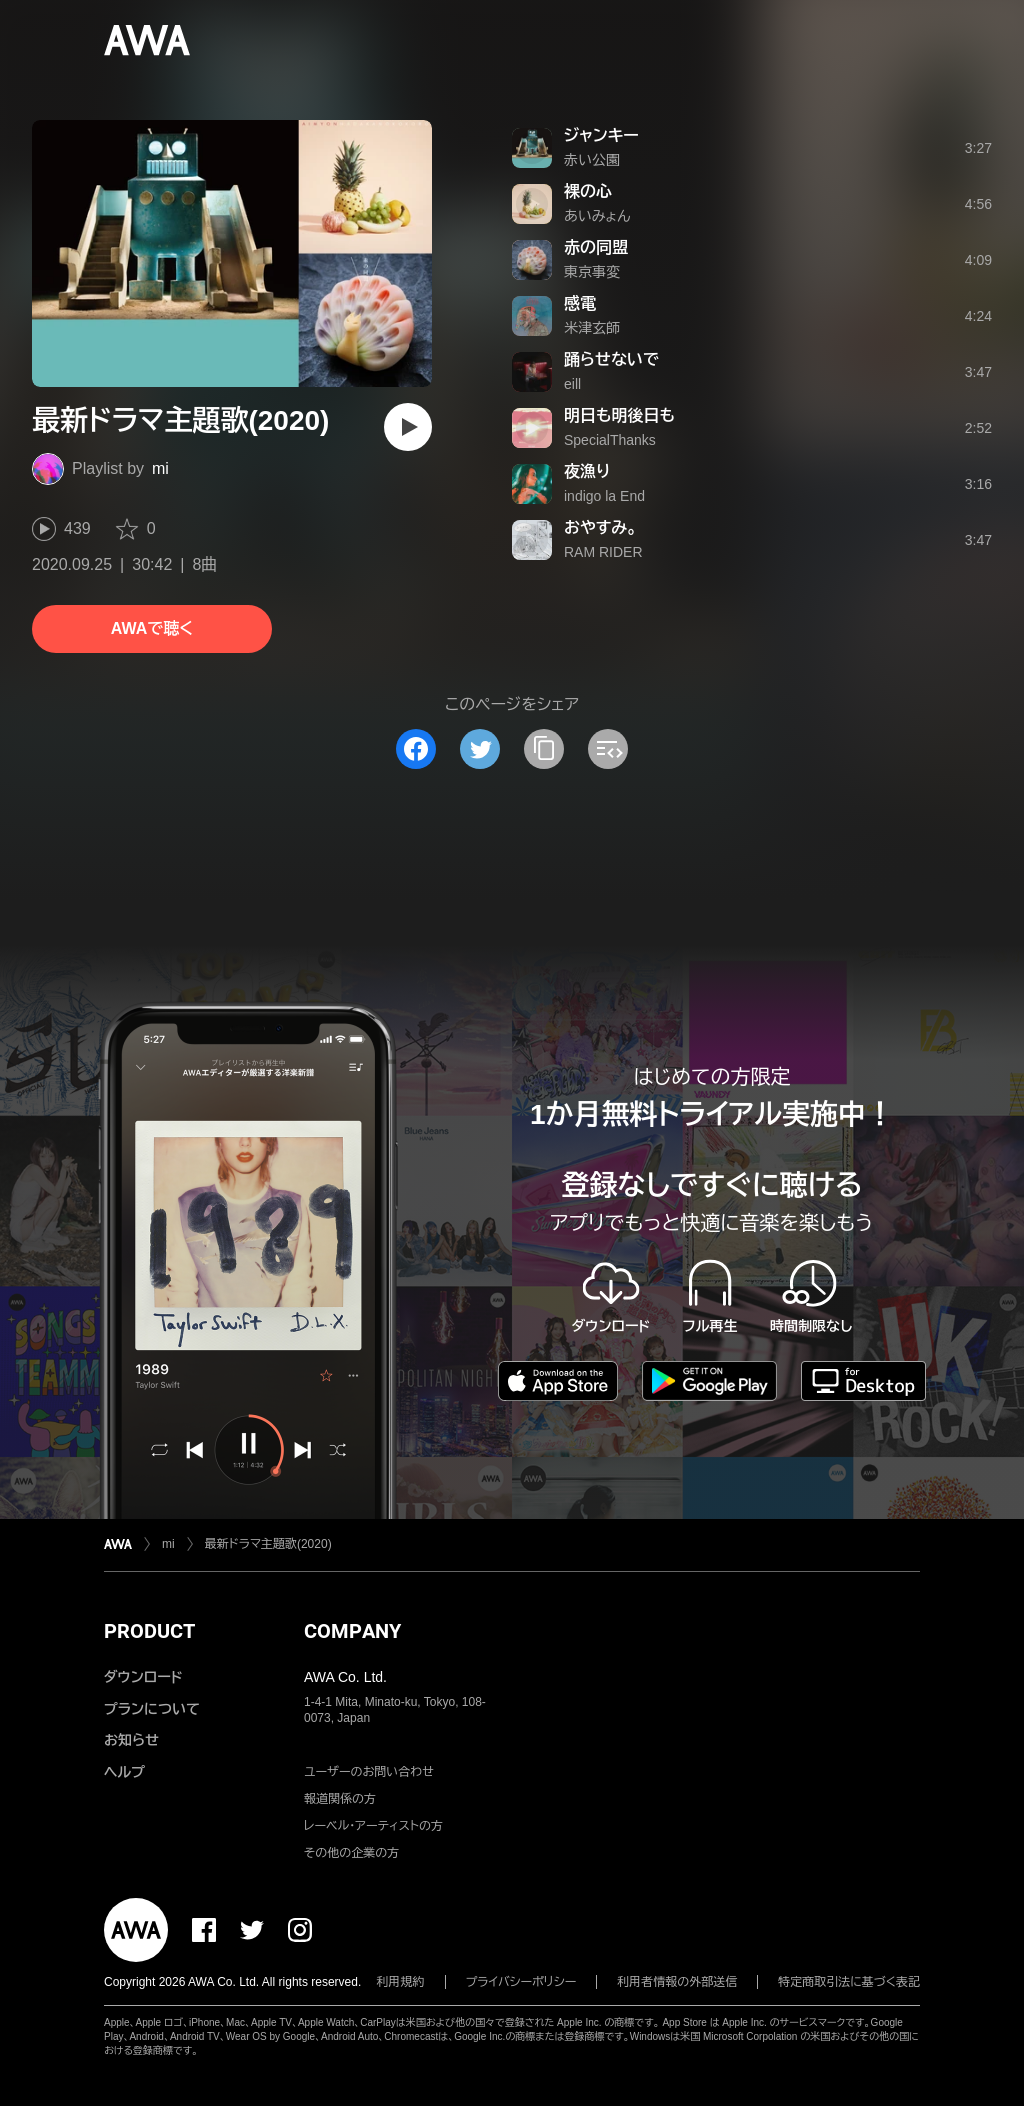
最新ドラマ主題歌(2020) (268, 1544)
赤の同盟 (596, 247)
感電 (580, 303)
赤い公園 (592, 160)
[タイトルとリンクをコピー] (544, 749)
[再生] (408, 427)
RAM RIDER (603, 552)
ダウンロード (143, 1677)
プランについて (152, 1709)
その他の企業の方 (351, 1853)
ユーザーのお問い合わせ (369, 1772)
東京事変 (592, 272)
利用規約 (401, 1982)
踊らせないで (611, 359)
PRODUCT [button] (149, 1631)
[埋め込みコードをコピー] (608, 749)
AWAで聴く (152, 628)
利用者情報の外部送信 (677, 1982)
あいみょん (597, 216)
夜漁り (587, 471)
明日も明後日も (619, 415)
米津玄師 (592, 328)
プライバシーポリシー (521, 1982)
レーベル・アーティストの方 (373, 1826)
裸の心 (588, 191)
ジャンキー (601, 135)
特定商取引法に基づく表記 (849, 1982)
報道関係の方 (340, 1799)
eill (572, 384)
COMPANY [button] (352, 1631)
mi (160, 468)
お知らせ (131, 1740)
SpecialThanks (610, 440)
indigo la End (604, 496)
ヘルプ (124, 1772)
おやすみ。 (600, 527)
